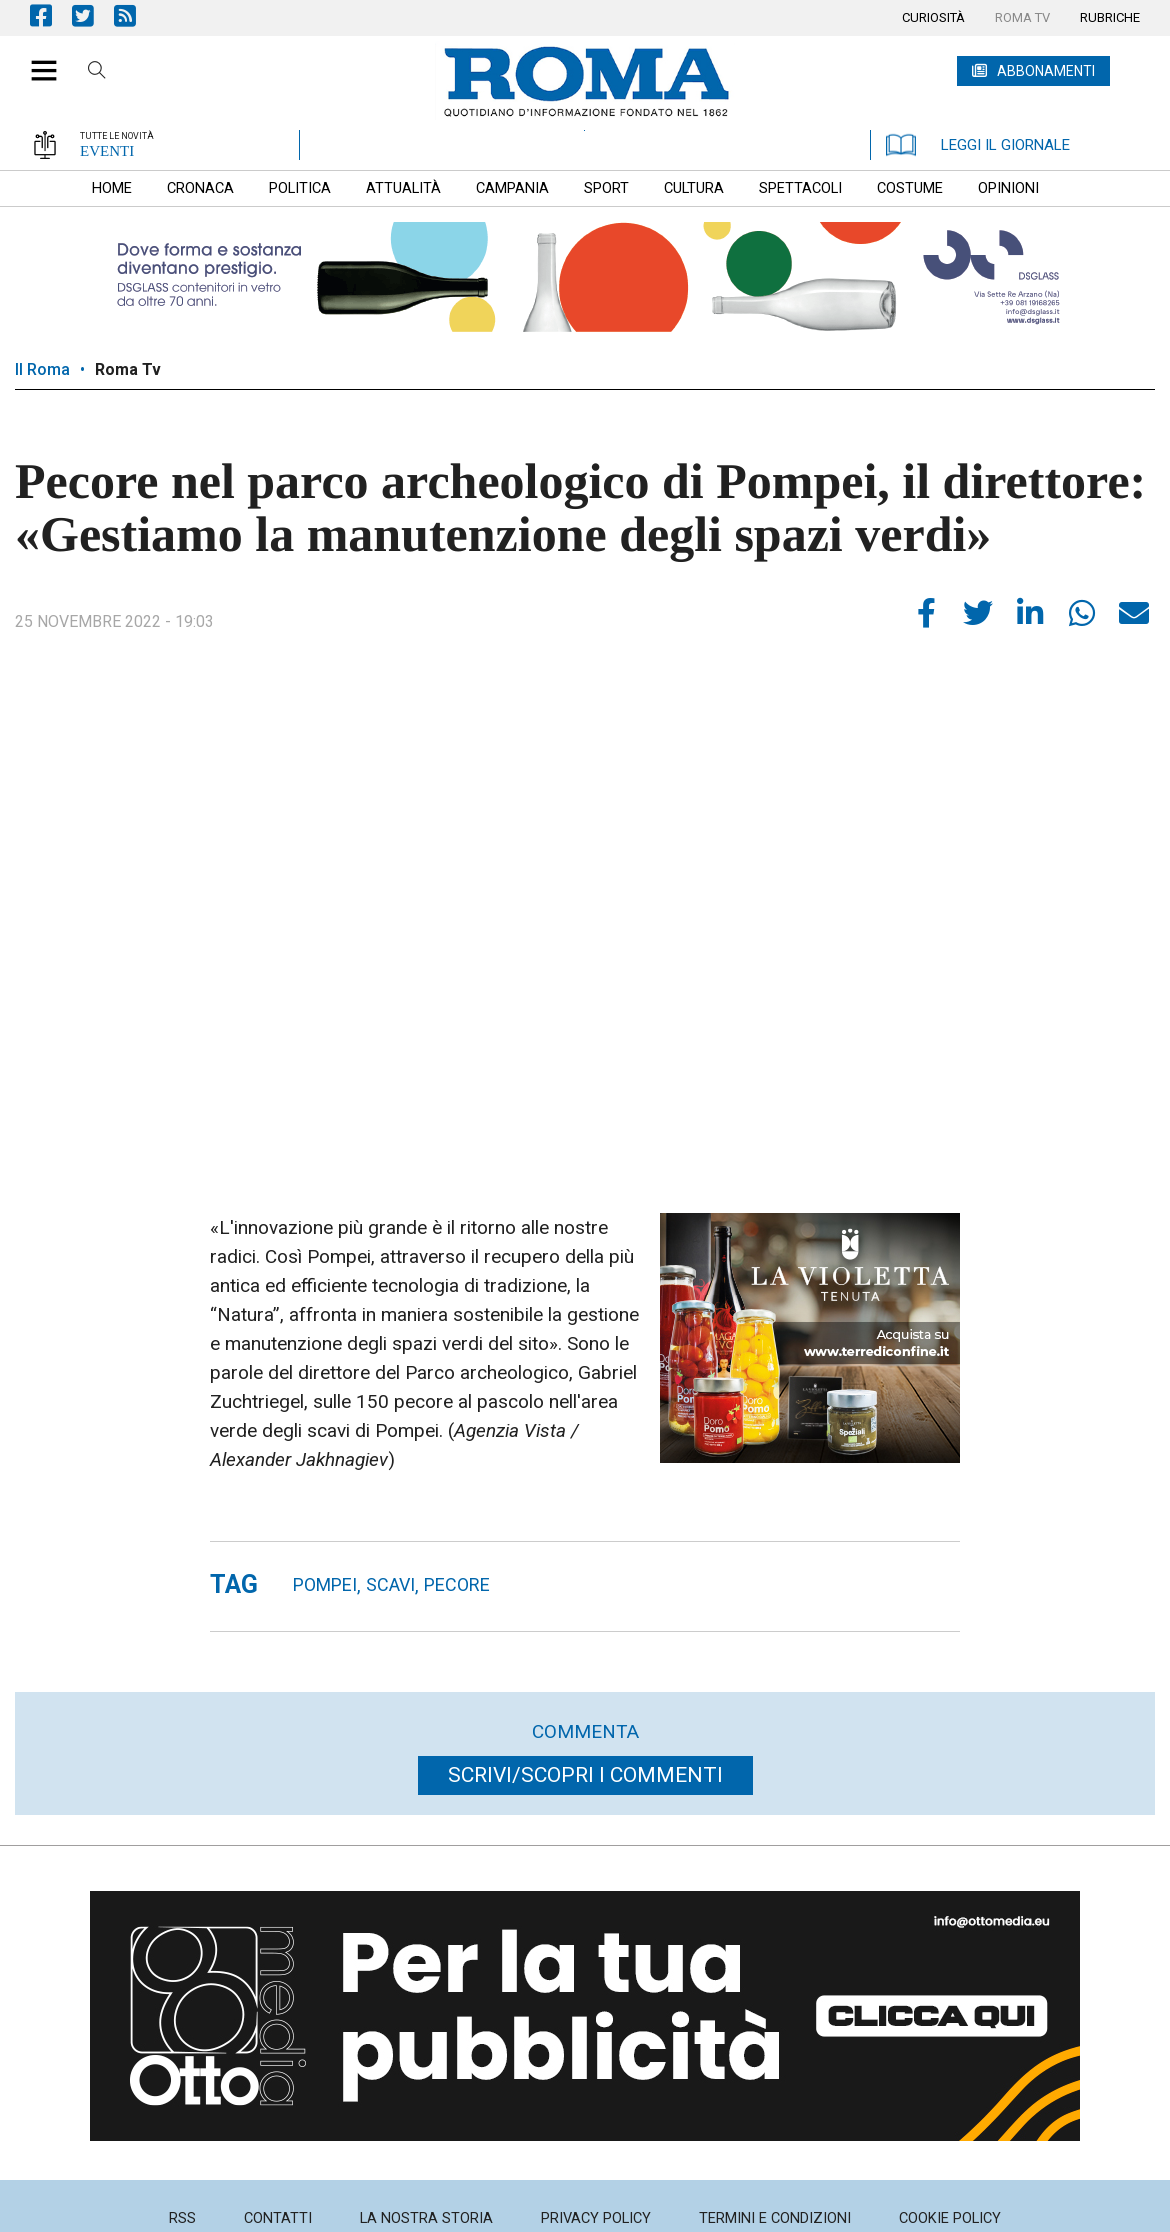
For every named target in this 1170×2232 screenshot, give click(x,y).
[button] (36, 60)
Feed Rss (135, 15)
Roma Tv (128, 369)
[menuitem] (933, 18)
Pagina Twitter (93, 15)
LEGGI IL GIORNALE (978, 145)
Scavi (390, 1584)
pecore (457, 1584)
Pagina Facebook (51, 15)
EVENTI (107, 151)
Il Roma (42, 369)
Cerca (97, 73)
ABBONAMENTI (1046, 71)
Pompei (325, 1584)
